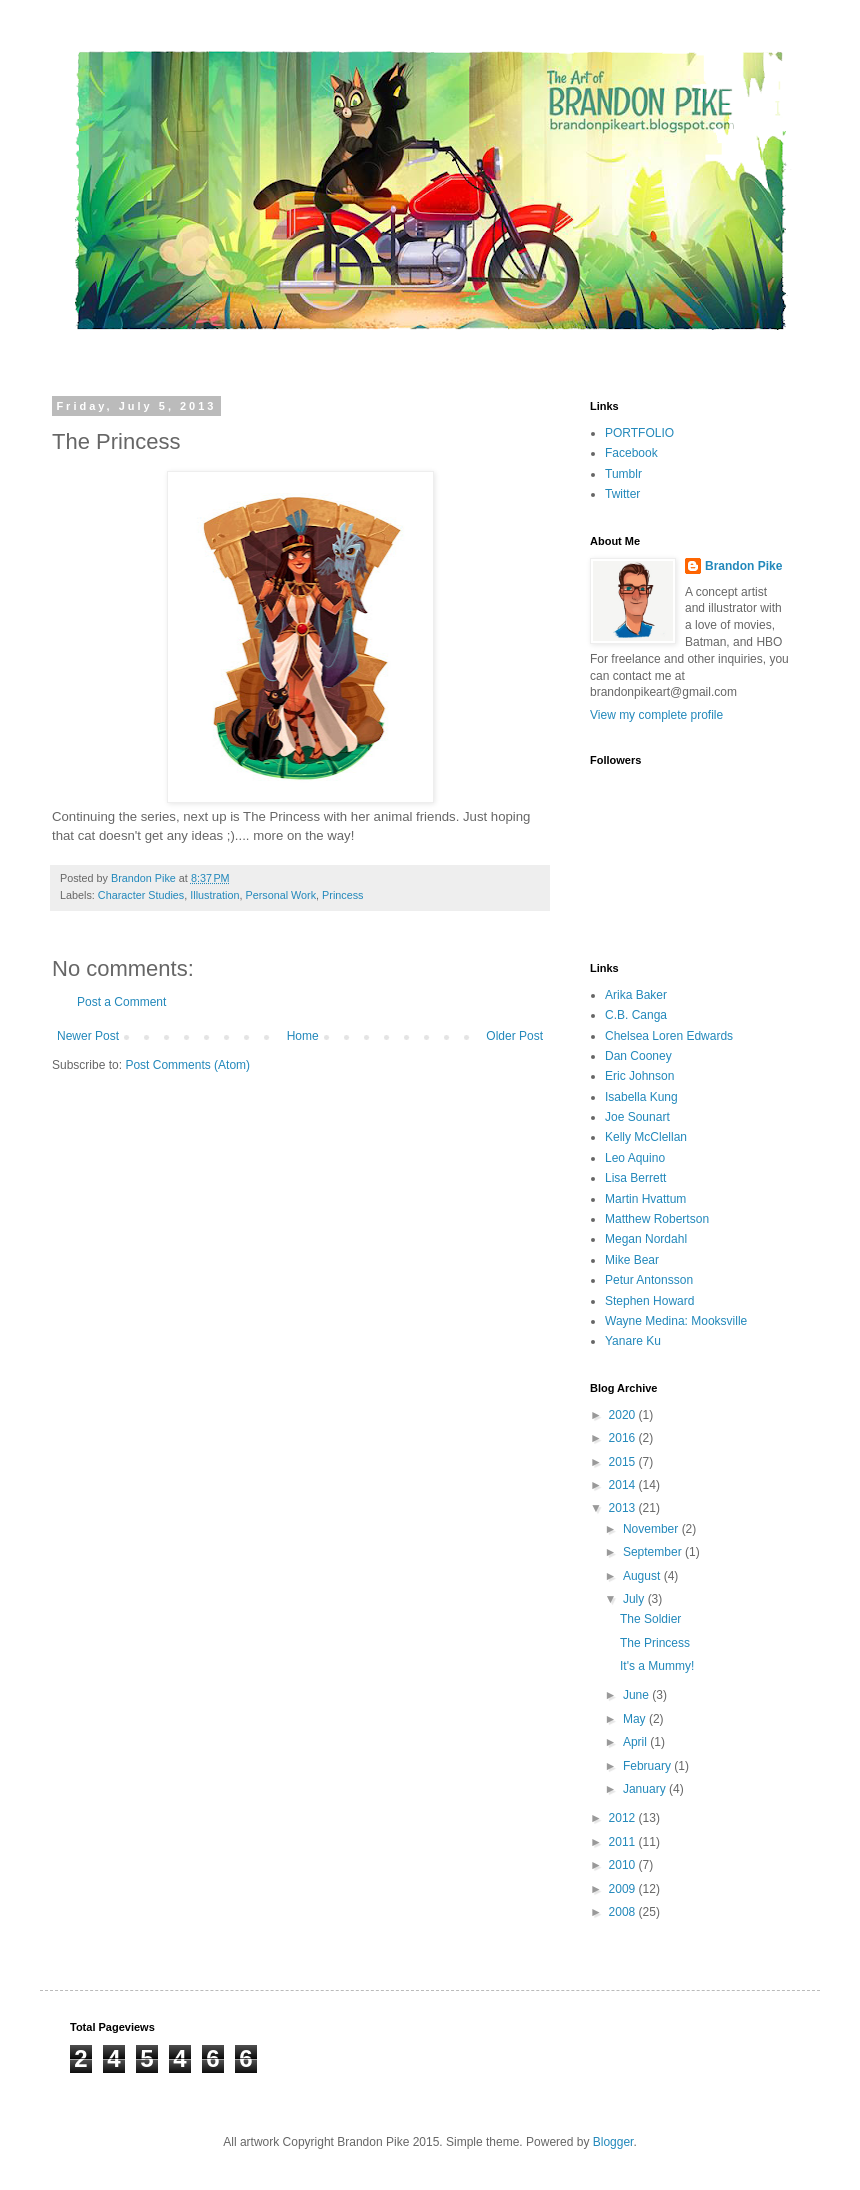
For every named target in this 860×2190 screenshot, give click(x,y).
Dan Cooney (638, 1056)
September (654, 1552)
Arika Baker (636, 995)
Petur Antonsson (649, 1280)
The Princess (655, 1643)
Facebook (631, 453)
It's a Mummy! (657, 1666)
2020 (624, 1415)
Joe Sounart (637, 1117)
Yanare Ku (633, 1341)
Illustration (214, 895)
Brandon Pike (743, 566)
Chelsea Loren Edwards (669, 1036)
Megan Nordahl (646, 1239)
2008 (624, 1912)
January (646, 1789)
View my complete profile (656, 715)
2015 (624, 1462)
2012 (624, 1818)
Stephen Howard (649, 1301)
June (637, 1695)
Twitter (622, 494)
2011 (624, 1842)
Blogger (613, 2142)
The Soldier (650, 1619)
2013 (624, 1508)
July (635, 1599)
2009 (624, 1889)
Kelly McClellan (646, 1137)
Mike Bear (632, 1260)
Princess (342, 895)
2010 (624, 1865)
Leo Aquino (635, 1158)
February (648, 1766)
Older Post (514, 1036)
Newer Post (88, 1036)
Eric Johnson (639, 1076)
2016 (624, 1438)
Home (303, 1036)
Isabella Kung (641, 1097)
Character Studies (141, 895)
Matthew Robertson (657, 1219)
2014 (624, 1485)
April (636, 1742)
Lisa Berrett (635, 1178)
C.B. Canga (636, 1015)
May (636, 1719)
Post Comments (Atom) (187, 1065)
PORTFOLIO (639, 433)
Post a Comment (121, 1002)
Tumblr (623, 474)
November (652, 1529)
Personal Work (280, 895)
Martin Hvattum (645, 1199)
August (643, 1576)
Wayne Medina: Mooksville (676, 1321)
